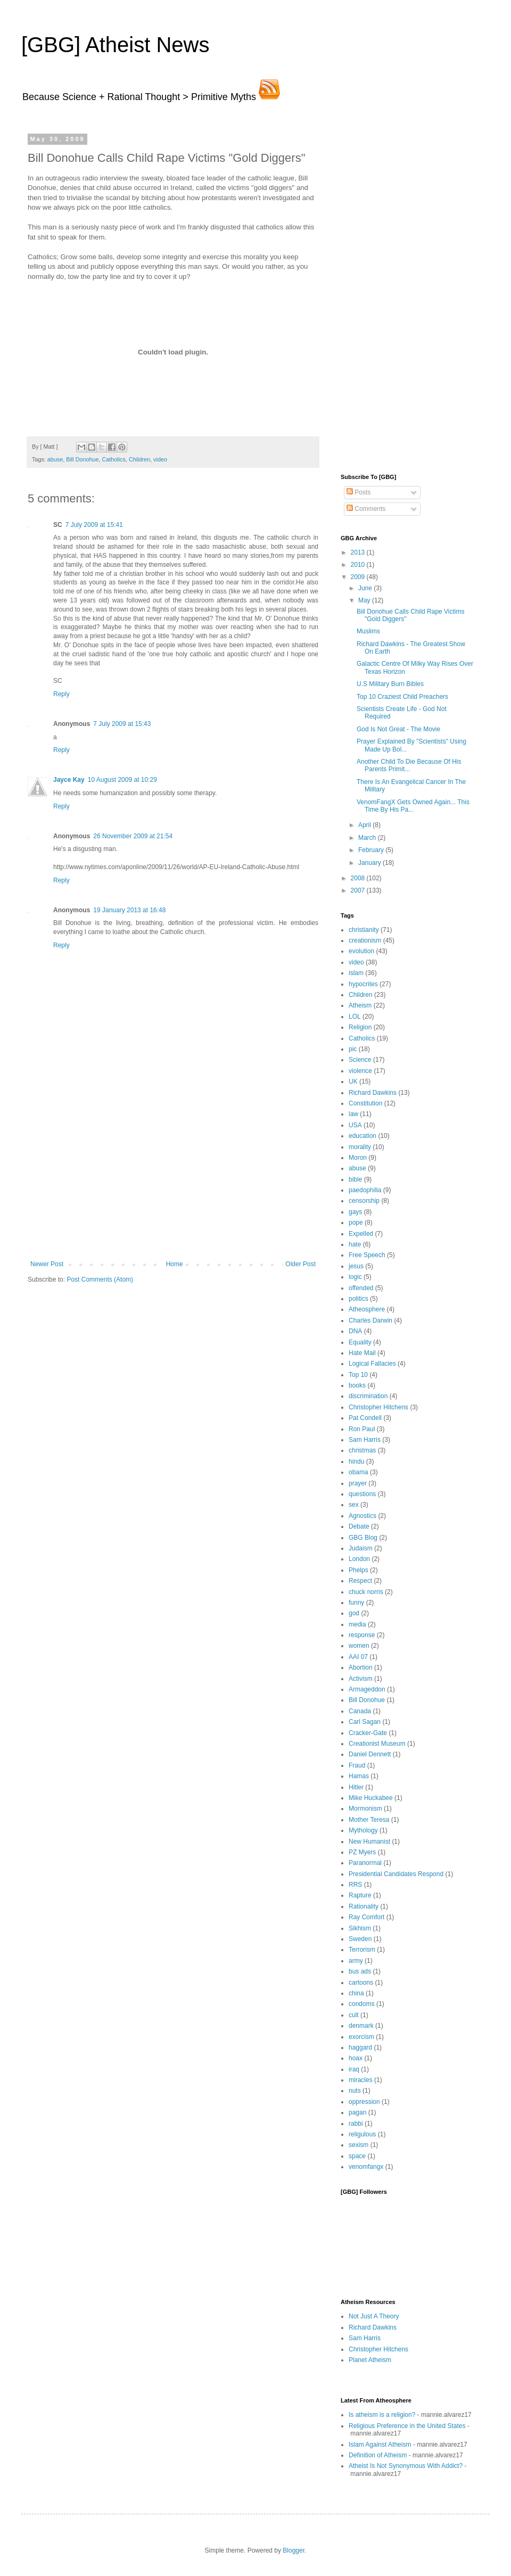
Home (174, 1264)
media (357, 1624)
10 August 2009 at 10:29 (122, 779)
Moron (358, 1157)
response (362, 1635)
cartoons (361, 1982)
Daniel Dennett (370, 1754)
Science (360, 1059)
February (371, 850)
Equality (360, 1342)
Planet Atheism (370, 2360)
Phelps (358, 1570)
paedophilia (365, 1190)
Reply (61, 694)
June (366, 588)
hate (355, 1244)
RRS (355, 1884)
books (357, 1385)
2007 (359, 890)
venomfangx (366, 2166)
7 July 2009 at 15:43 (122, 724)
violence (360, 1071)
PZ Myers (362, 1852)
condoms (362, 2004)
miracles (361, 2080)
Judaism (361, 1548)
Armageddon (367, 1689)
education (362, 1136)
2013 (359, 552)
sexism (358, 2145)
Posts (358, 492)
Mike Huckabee (371, 1798)
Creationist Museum (377, 1743)
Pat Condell (365, 1418)
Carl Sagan (365, 1721)
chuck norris (366, 1592)
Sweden (360, 1939)
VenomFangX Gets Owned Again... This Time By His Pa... (413, 805)
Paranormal (365, 1863)
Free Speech (367, 1255)
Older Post (300, 1264)
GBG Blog (363, 1537)
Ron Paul (362, 1429)
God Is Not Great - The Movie (398, 729)
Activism (361, 1678)
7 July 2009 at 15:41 (94, 525)
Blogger (293, 2550)
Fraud (357, 1765)
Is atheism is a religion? (382, 2414)
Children (139, 459)
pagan (357, 2112)
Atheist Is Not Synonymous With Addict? (406, 2466)
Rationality (363, 1906)
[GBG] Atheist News (115, 44)
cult (354, 2015)
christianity (364, 930)
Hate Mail (362, 1353)
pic (353, 1049)
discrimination (368, 1396)
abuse (55, 459)
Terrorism (362, 1949)
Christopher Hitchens (378, 1407)
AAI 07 (358, 1657)
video (160, 459)
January (370, 862)
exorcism (361, 2037)
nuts (355, 2090)
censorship (364, 1200)
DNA (355, 1331)
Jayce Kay (69, 779)
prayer (358, 1483)
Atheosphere (367, 1309)
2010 (359, 564)
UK (353, 1081)
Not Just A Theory (374, 2316)
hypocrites (363, 984)
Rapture (360, 1895)
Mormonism (365, 1808)
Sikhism (360, 1928)
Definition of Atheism (378, 2455)
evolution (361, 951)
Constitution (365, 1103)
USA (355, 1125)
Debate (359, 1526)
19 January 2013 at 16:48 (129, 910)
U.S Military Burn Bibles (390, 684)
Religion (360, 1027)
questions (362, 1494)
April (365, 825)
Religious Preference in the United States (407, 2426)
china (356, 1993)
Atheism (360, 1005)
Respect (360, 1580)
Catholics (113, 459)
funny (356, 1602)
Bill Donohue (82, 459)
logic (355, 1277)
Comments (366, 509)
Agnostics (362, 1516)
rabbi (356, 2123)
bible (355, 1179)
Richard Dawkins (373, 1092)
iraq (354, 2069)
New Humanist (369, 1841)
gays (355, 1212)
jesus (356, 1266)
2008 (359, 878)
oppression (364, 2102)
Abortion (361, 1667)
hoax (355, 2058)
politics (358, 1298)
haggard (360, 2047)
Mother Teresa (369, 1819)
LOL (355, 1016)
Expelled (361, 1233)
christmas (362, 1450)
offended (361, 1288)
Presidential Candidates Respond (396, 1874)
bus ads (360, 1971)
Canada (360, 1711)
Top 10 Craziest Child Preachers (402, 696)
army (356, 1960)
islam (356, 973)
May (365, 600)
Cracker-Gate (368, 1733)
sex (354, 1504)
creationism (365, 940)
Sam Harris (365, 1439)
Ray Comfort (366, 1917)
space (357, 2156)
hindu (356, 1461)
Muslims (368, 631)
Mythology (363, 1830)
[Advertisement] (173, 1180)
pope (356, 1222)
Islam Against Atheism (380, 2444)
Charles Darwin (370, 1320)
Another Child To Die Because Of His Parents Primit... (409, 765)
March (368, 837)
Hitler (356, 1787)
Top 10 (358, 1374)
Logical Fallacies (372, 1363)
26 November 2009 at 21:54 (132, 836)
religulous (362, 2134)
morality (360, 1147)
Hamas (359, 1776)
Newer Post (46, 1264)
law (353, 1114)
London (359, 1559)
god (354, 1613)
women (359, 1645)
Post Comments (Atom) (100, 1279)
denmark (361, 2025)
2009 (359, 577)
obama (358, 1472)
